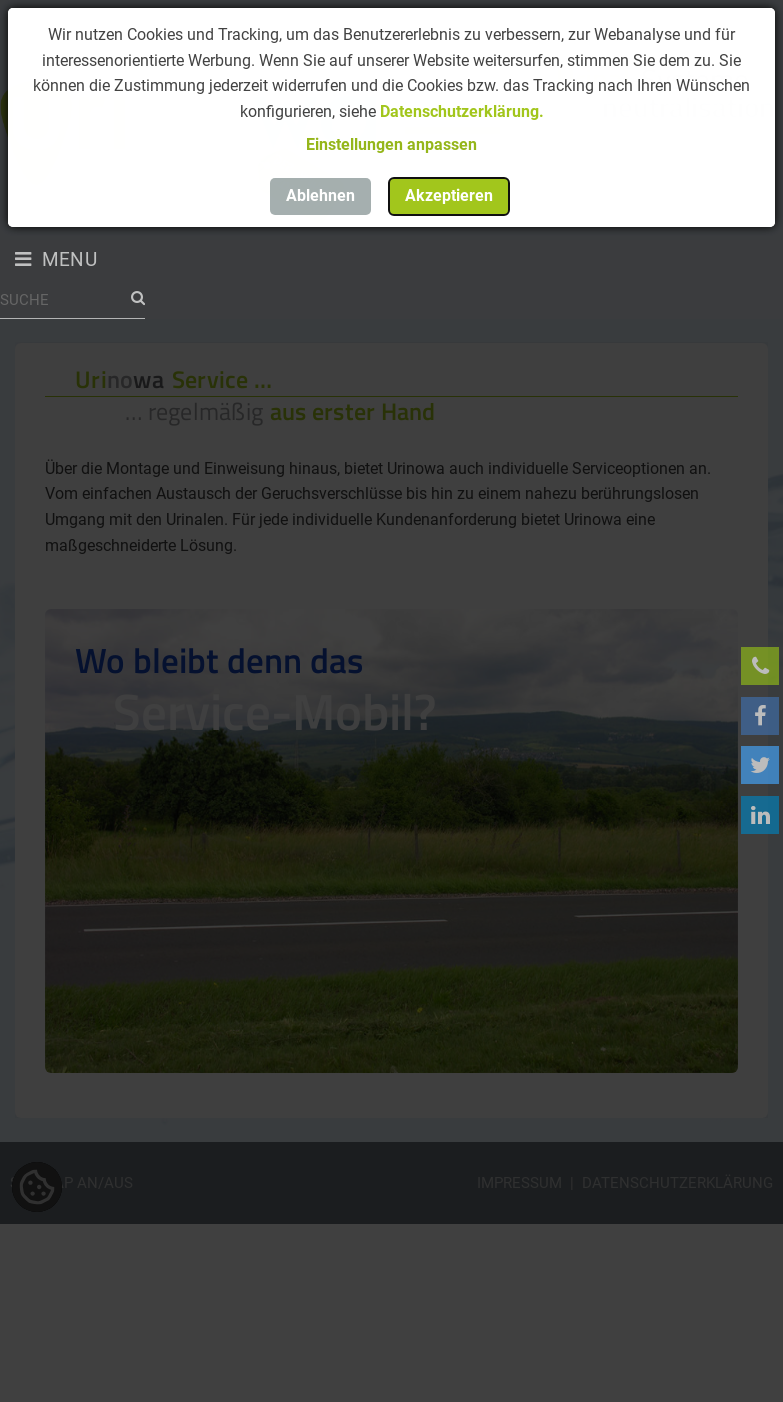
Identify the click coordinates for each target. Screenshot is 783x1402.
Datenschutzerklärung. (462, 111)
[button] (391, 145)
